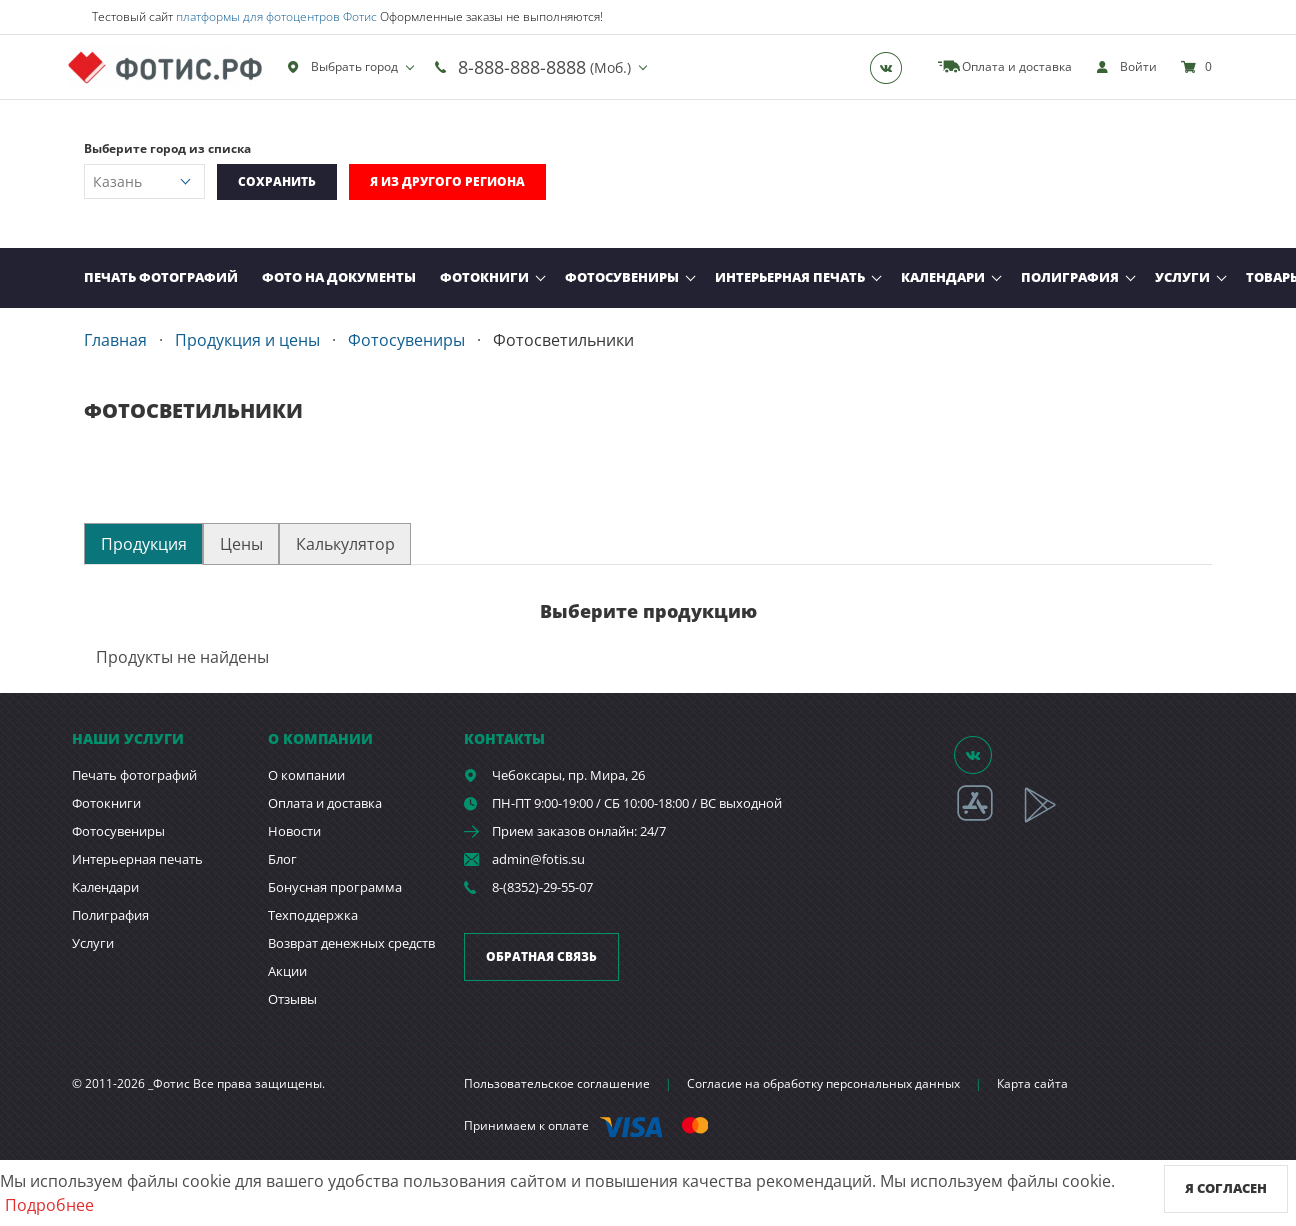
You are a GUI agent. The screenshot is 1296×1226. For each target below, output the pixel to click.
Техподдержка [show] (313, 915)
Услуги (1182, 277)
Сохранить (277, 181)
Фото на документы (339, 277)
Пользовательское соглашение (557, 1083)
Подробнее (49, 1205)
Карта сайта (1032, 1083)
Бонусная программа (335, 887)
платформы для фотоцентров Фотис (276, 16)
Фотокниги (484, 277)
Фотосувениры (622, 277)
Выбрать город (342, 67)
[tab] (143, 543)
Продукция (144, 544)
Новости (294, 831)
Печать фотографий (161, 277)
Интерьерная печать (790, 277)
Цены (241, 544)
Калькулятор (345, 544)
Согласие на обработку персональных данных (823, 1083)
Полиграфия (1070, 277)
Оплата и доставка (325, 803)
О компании (306, 775)
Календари (943, 277)
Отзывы (292, 999)
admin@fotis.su (538, 859)
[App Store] (987, 819)
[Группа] (892, 67)
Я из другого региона (447, 181)
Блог (282, 859)
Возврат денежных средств (351, 943)
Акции (287, 971)
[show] (1126, 67)
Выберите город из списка (167, 148)
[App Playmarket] (1051, 819)
